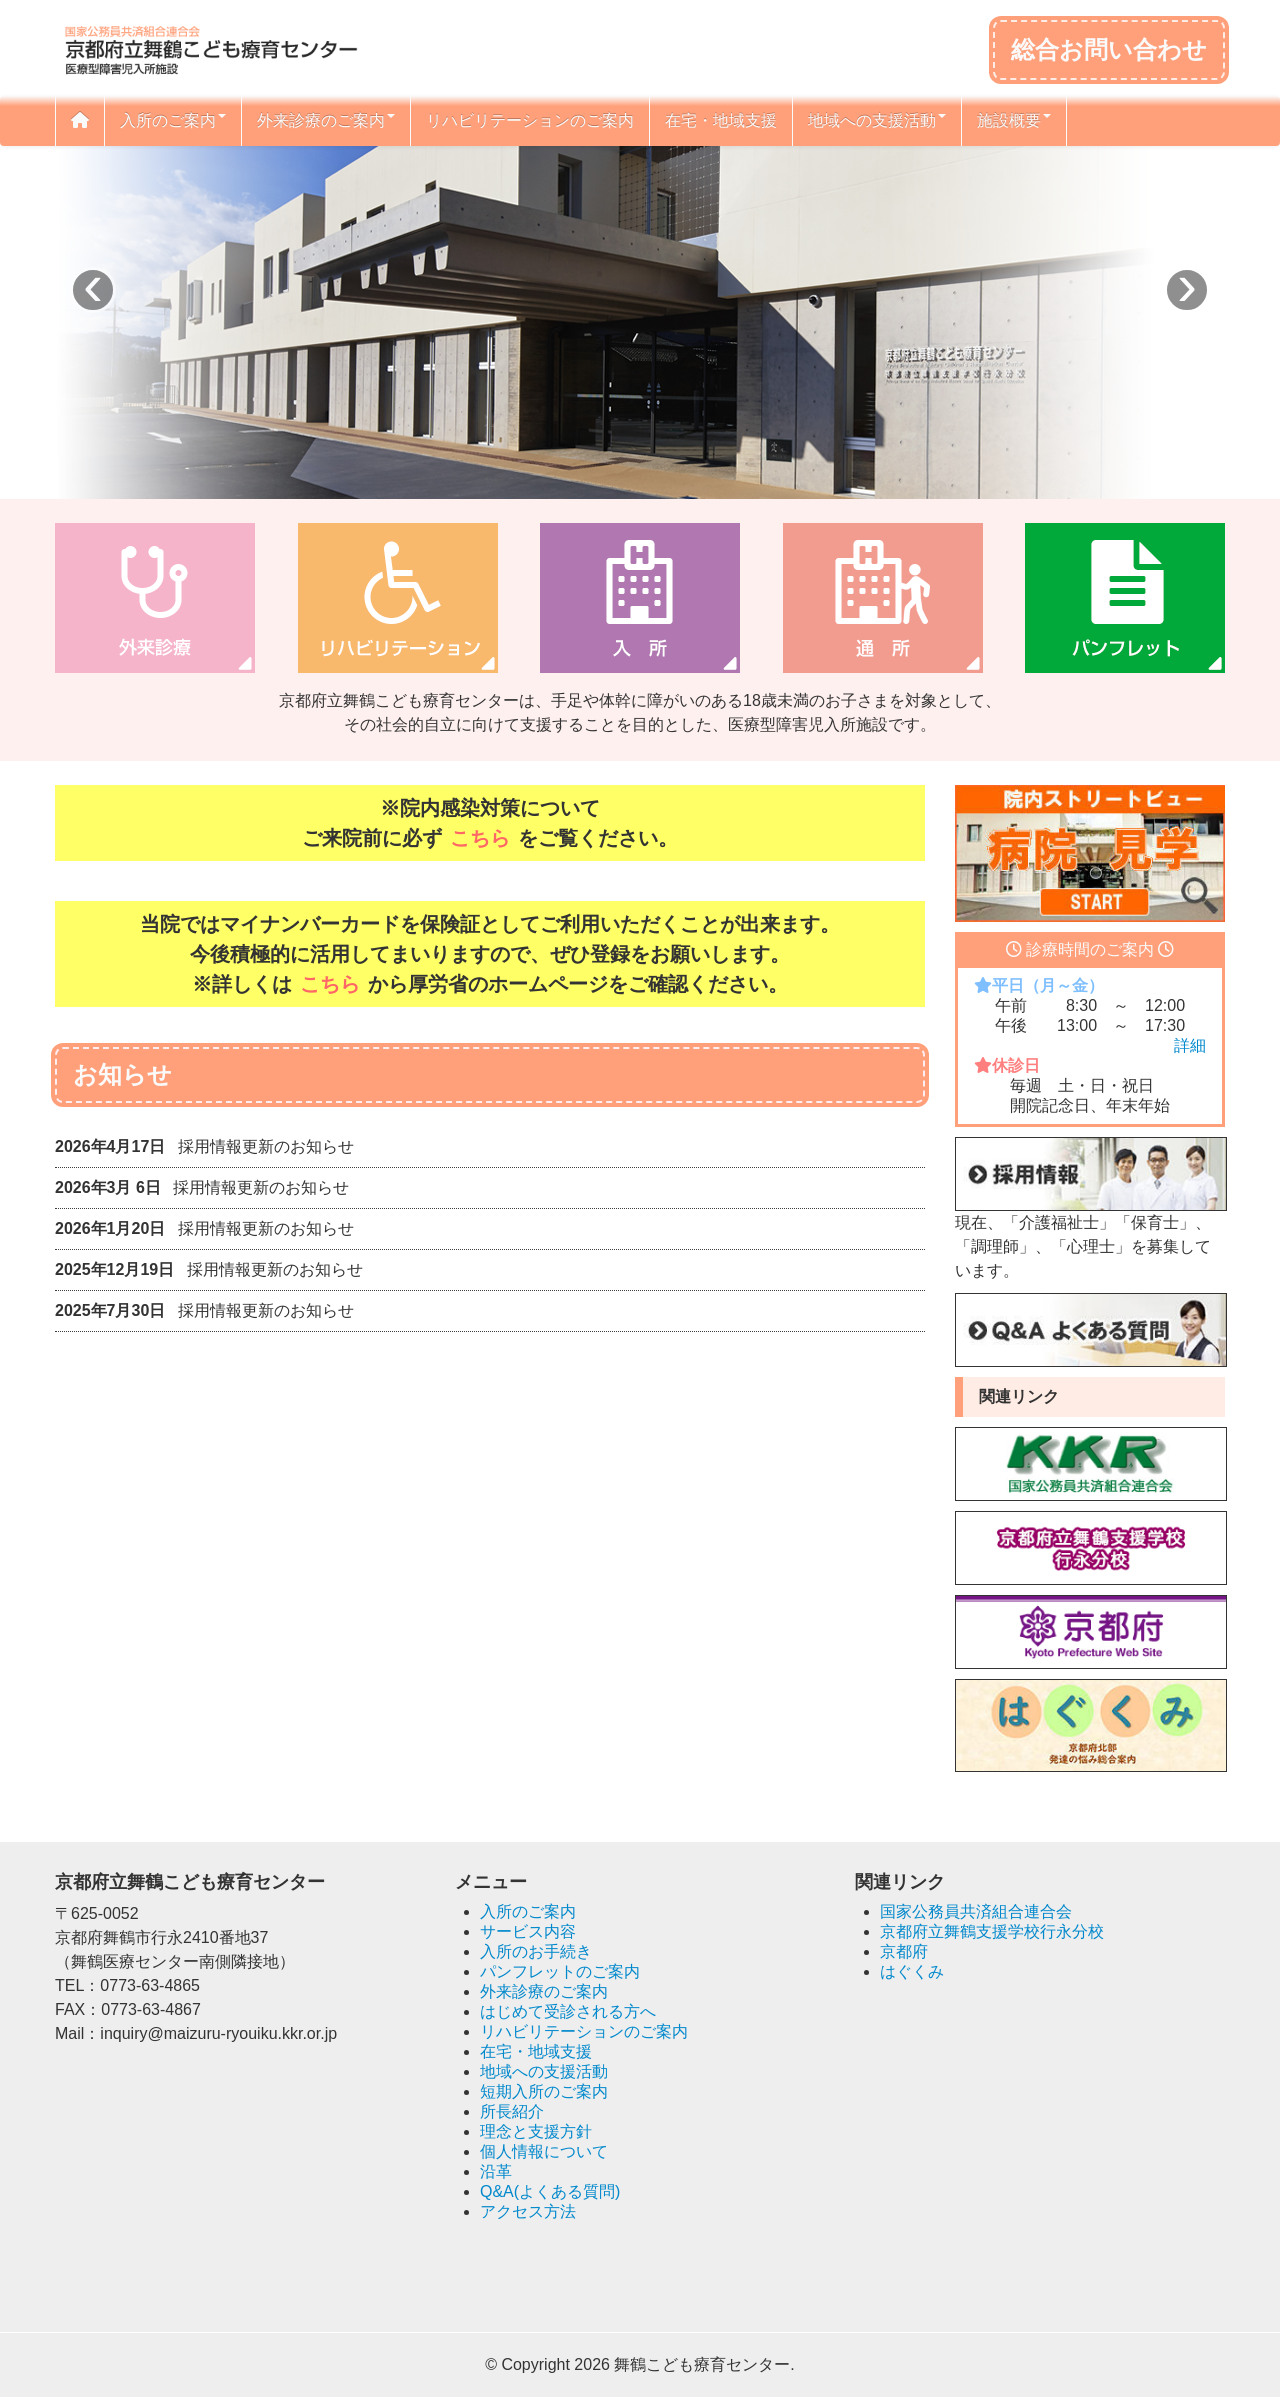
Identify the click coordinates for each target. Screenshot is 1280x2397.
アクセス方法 (528, 2211)
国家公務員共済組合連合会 (976, 1911)
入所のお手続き (536, 1951)
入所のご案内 (173, 120)
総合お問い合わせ (1109, 49)
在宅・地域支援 (721, 120)
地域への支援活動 (877, 120)
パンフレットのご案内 (560, 1971)
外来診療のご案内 (326, 120)
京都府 (904, 1951)
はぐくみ (912, 1971)
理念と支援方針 (536, 2131)
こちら (480, 838)
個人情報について (544, 2151)
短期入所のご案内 (544, 2091)
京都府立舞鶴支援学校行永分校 (992, 1931)
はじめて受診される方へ (568, 2011)
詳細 (1190, 1045)
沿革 (496, 2171)
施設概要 (1014, 120)
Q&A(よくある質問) (550, 2191)
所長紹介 (512, 2111)
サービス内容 (528, 1931)
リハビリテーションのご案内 (530, 120)
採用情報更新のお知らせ (266, 1146)
